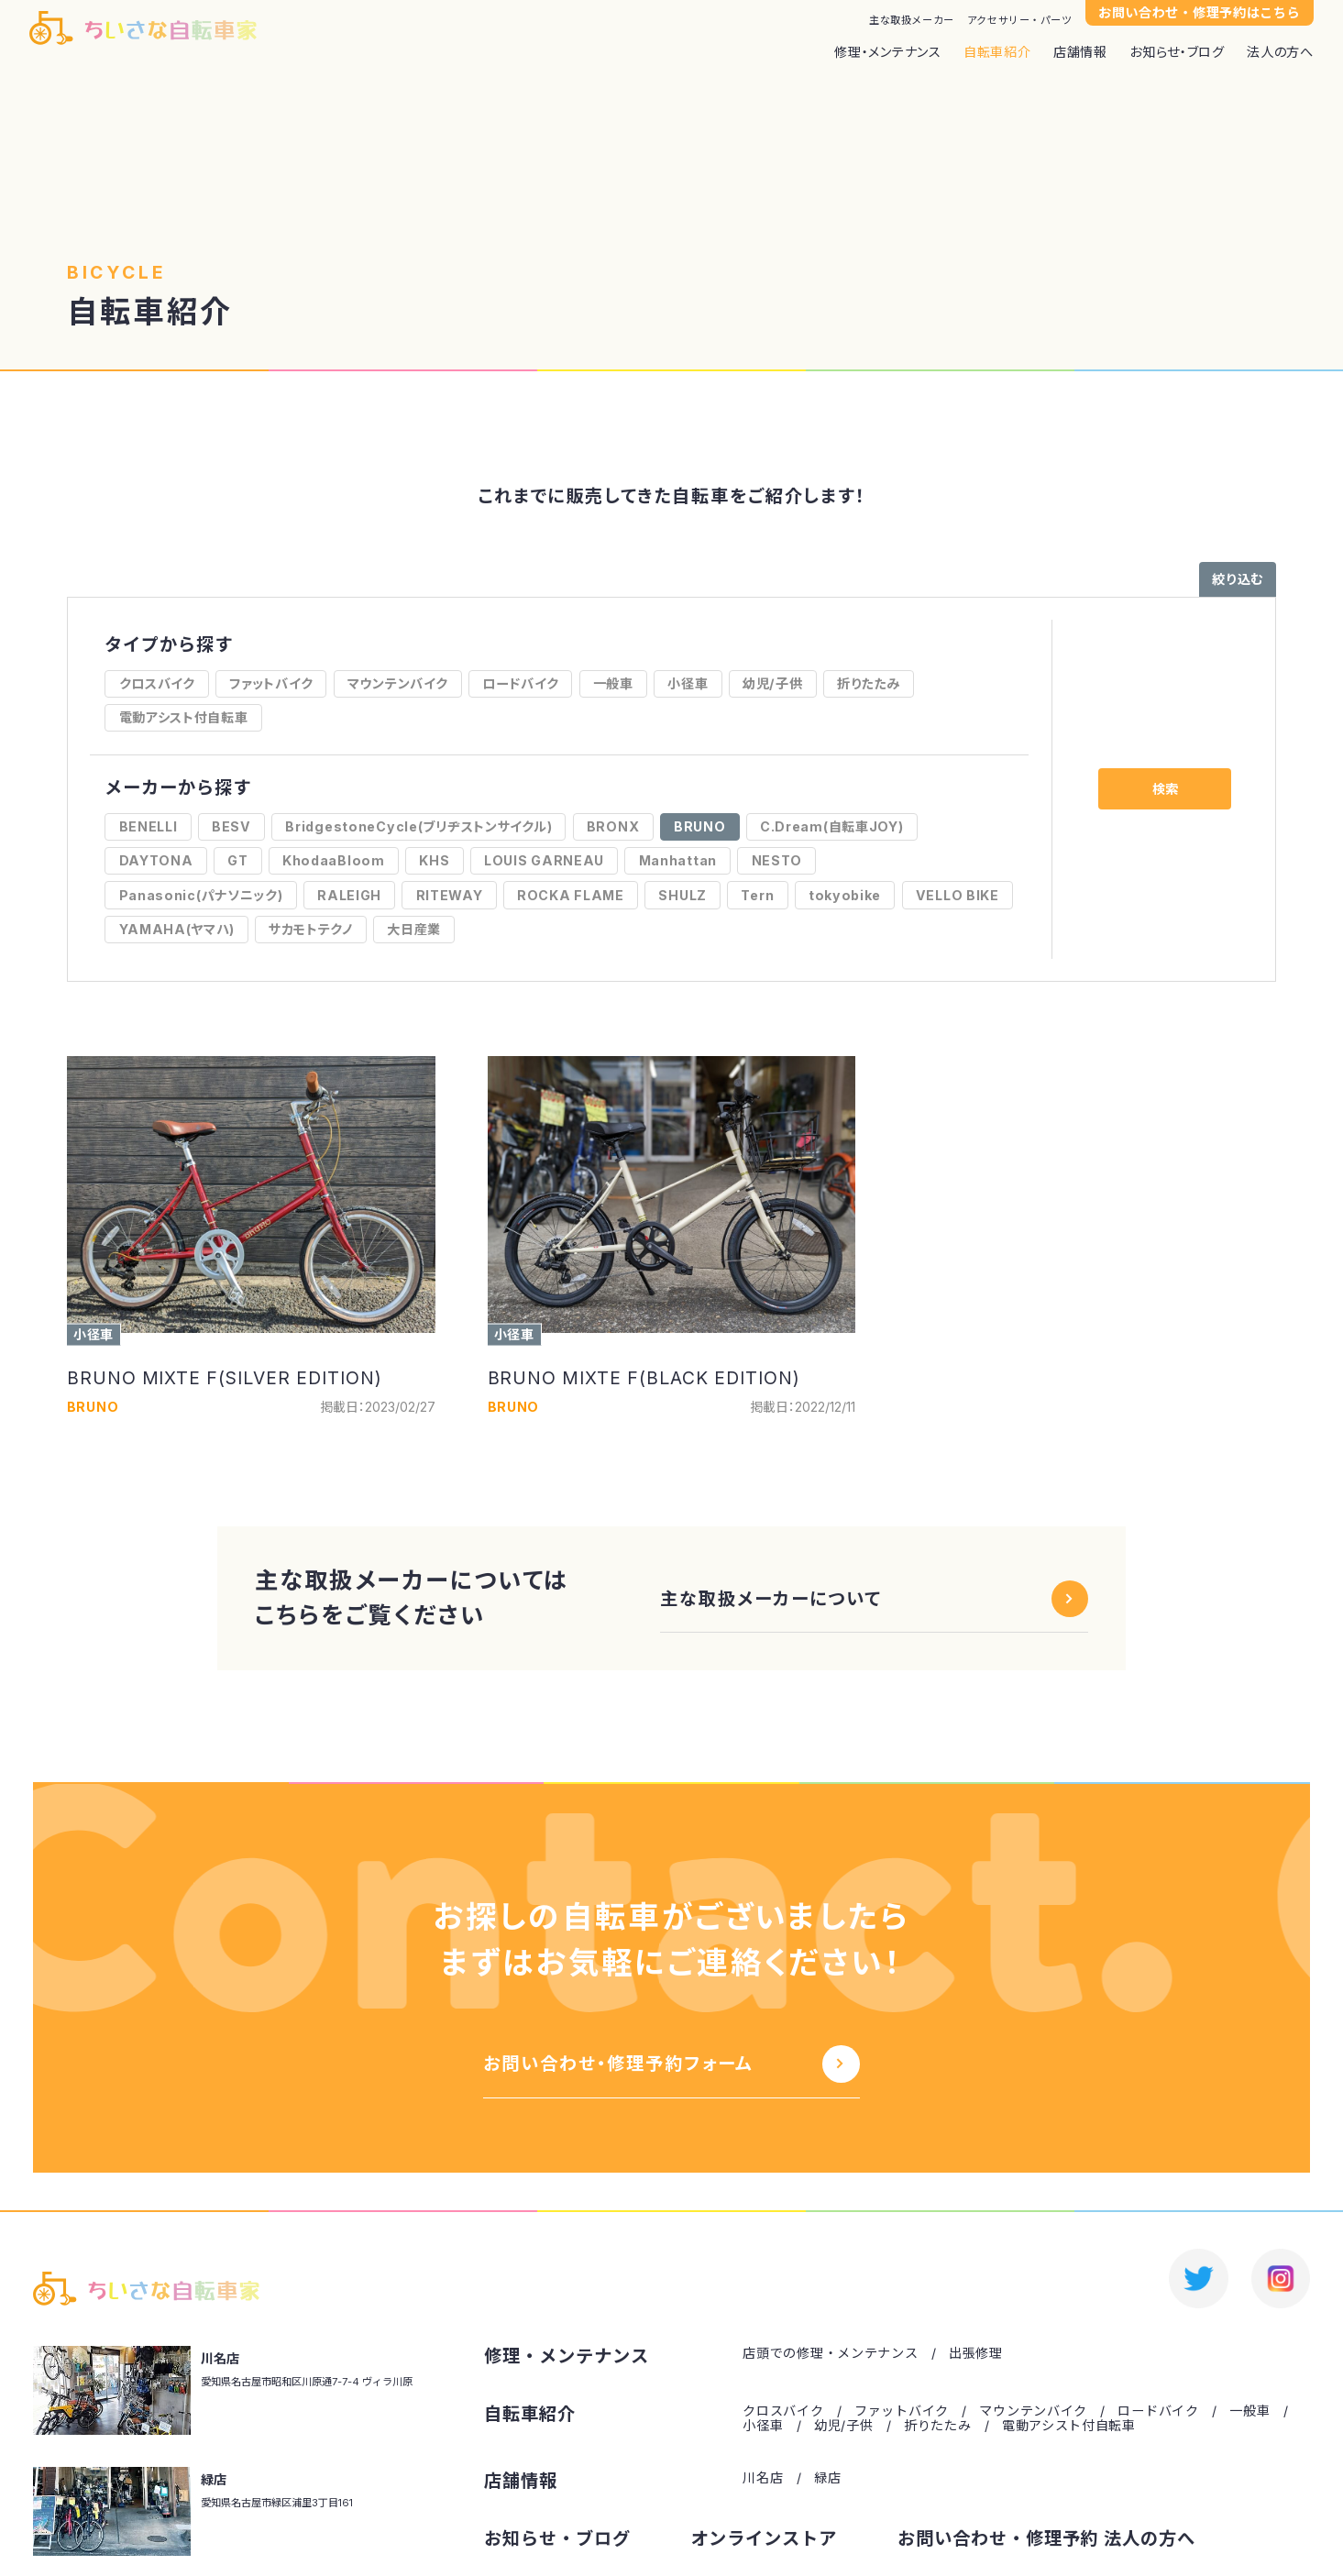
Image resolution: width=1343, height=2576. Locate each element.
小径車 (687, 683)
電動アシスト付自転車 (183, 717)
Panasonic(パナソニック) (201, 895)
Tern (757, 895)
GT (237, 860)
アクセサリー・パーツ (1020, 21)
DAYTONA (156, 860)
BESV (231, 826)
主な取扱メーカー (911, 21)
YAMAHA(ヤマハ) (177, 929)
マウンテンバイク (397, 683)
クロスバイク (157, 683)
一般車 (613, 683)
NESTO (777, 860)
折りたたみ (868, 683)
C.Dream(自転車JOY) (832, 826)
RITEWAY (449, 895)
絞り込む (1237, 579)
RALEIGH (349, 895)
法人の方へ (1280, 52)
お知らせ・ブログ (1177, 52)
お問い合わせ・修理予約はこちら (1199, 12)
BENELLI (148, 826)
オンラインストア (764, 2538)
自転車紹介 (997, 52)
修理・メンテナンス (887, 52)
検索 (1165, 789)
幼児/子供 (773, 683)
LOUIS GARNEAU (544, 860)
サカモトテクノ (311, 929)
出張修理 (976, 2353)
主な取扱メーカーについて (770, 1599)
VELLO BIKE (957, 895)
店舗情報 (1080, 52)
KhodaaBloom (333, 860)
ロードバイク (520, 683)
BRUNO (700, 826)
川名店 (763, 2478)
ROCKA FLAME (570, 895)
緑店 (827, 2478)
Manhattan (678, 860)
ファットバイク (271, 683)
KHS (434, 860)
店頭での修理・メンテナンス (830, 2353)
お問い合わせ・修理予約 (998, 2538)
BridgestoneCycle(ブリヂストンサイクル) (418, 826)
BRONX (613, 826)
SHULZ (682, 895)
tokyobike (845, 895)
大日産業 (414, 929)
